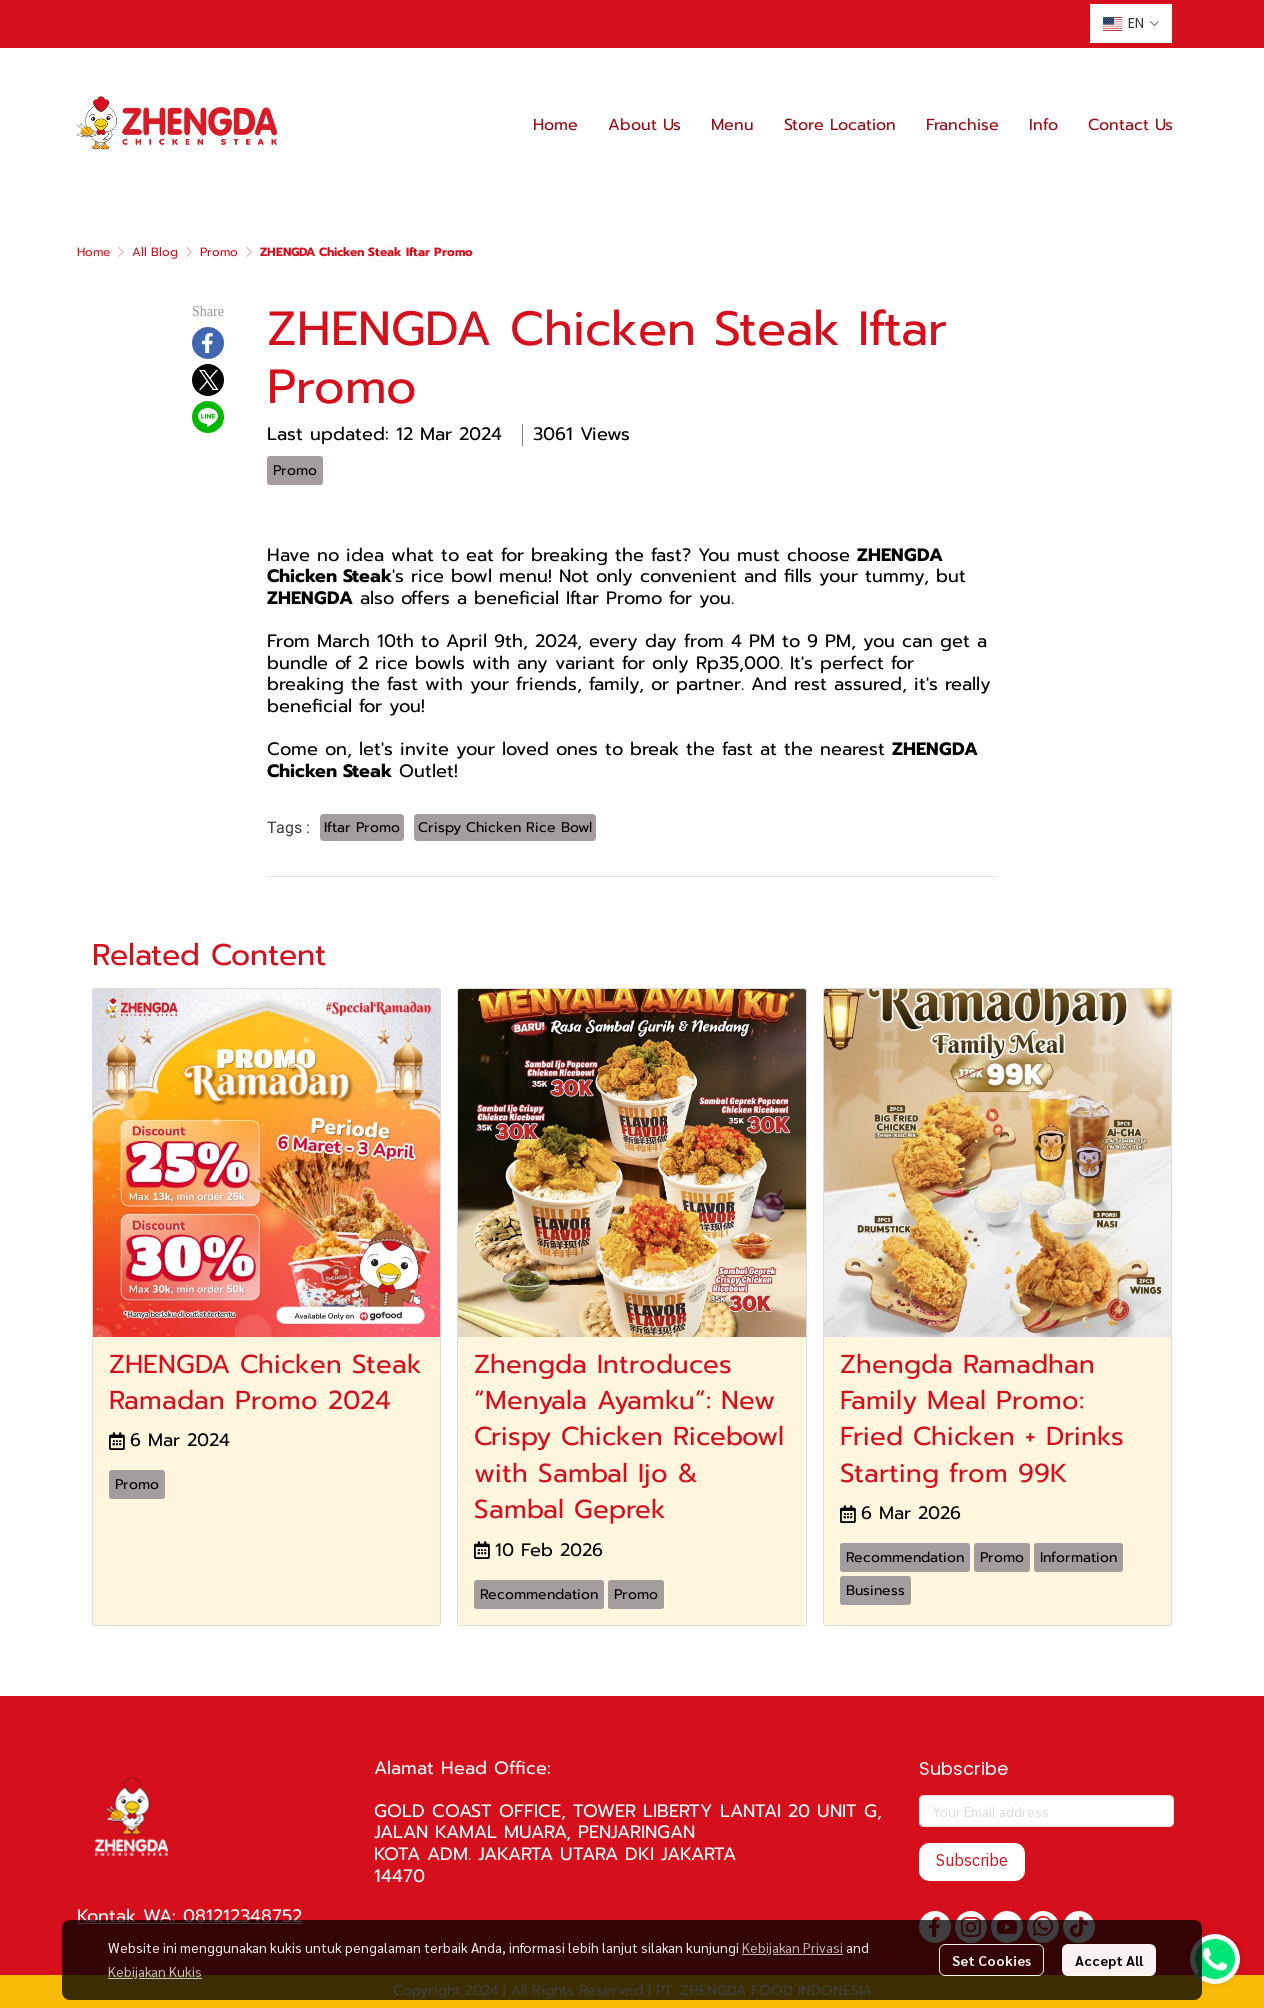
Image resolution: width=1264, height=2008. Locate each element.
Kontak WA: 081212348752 (189, 1916)
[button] (1131, 23)
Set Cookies (991, 1960)
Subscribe (972, 1861)
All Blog (155, 252)
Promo (219, 252)
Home (93, 252)
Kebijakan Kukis (155, 1971)
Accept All (1109, 1960)
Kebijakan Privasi (792, 1947)
